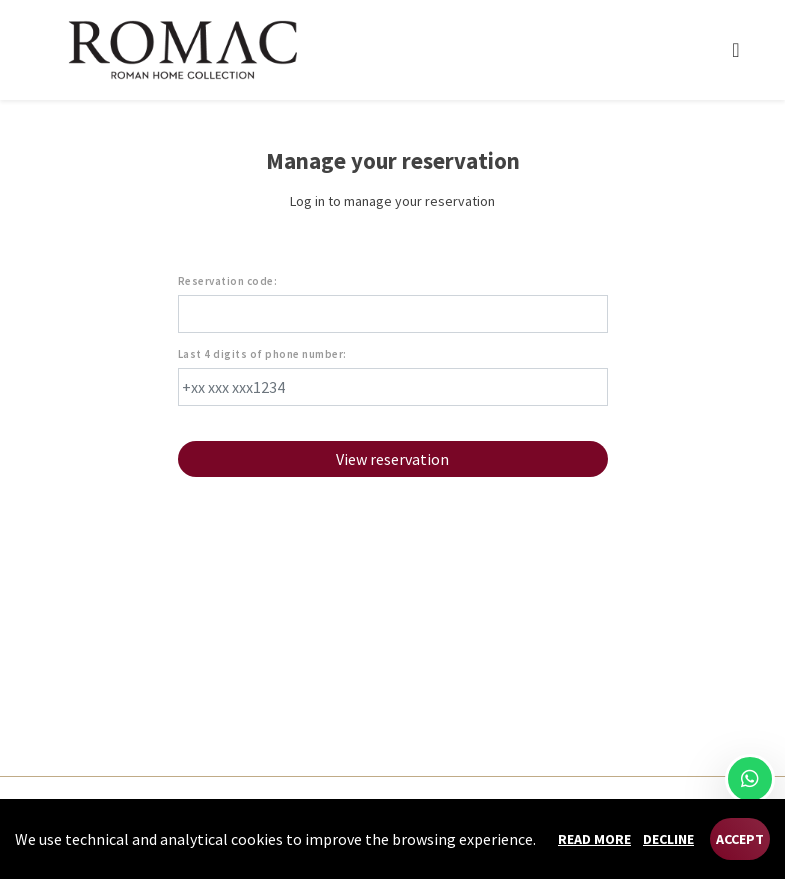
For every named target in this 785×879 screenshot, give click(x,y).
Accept (740, 839)
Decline (668, 839)
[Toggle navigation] (735, 50)
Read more (594, 839)
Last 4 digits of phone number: (262, 354)
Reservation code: (228, 281)
